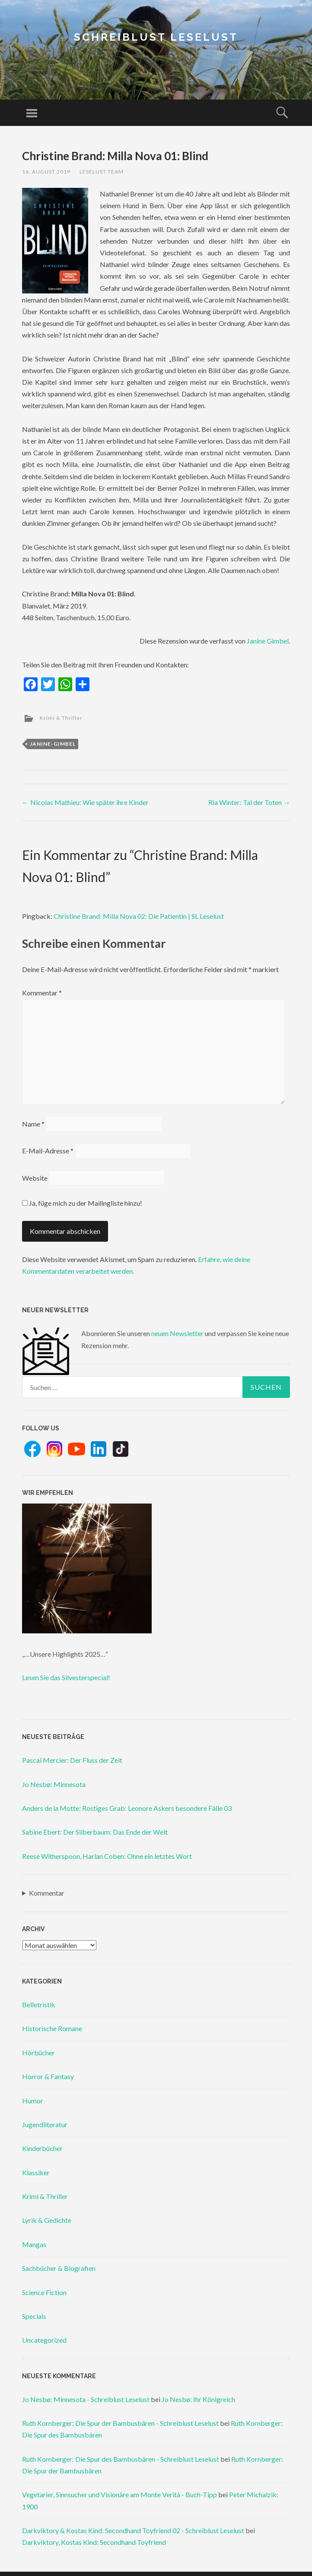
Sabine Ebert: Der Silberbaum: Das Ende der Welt (95, 1832)
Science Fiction (44, 2292)
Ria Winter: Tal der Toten (249, 802)
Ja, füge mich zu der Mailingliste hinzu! (82, 1203)
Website (35, 1178)
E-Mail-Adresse (47, 1150)
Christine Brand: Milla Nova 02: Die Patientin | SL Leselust (139, 916)
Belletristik (38, 2004)
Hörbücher (38, 2052)
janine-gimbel (53, 744)
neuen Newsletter (177, 1333)
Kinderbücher (42, 2148)
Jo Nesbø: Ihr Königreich (198, 2399)
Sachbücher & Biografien (59, 2268)
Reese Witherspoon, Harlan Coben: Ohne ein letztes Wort (107, 1856)
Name (33, 1124)
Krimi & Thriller (61, 718)
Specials (34, 2316)
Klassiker (36, 2172)
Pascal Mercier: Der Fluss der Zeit (72, 1760)
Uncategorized (44, 2340)
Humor (32, 2100)
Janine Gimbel (268, 641)
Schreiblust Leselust (156, 37)
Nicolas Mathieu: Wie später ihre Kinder (85, 802)
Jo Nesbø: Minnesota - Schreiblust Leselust (86, 2399)
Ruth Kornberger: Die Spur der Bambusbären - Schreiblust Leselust (120, 2423)
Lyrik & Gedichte (46, 2220)
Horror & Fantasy (48, 2076)
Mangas (34, 2244)
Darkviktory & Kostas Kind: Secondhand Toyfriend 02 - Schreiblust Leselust (133, 2530)
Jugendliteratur (44, 2124)
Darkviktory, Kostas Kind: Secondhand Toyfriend (94, 2542)
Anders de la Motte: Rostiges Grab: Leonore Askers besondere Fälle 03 (127, 1808)
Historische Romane (52, 2028)
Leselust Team (102, 171)
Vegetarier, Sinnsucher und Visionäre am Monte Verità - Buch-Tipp (119, 2494)
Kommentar (42, 993)
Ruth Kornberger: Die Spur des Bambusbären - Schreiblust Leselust (120, 2459)
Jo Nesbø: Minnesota (54, 1784)
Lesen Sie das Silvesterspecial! (66, 1677)
